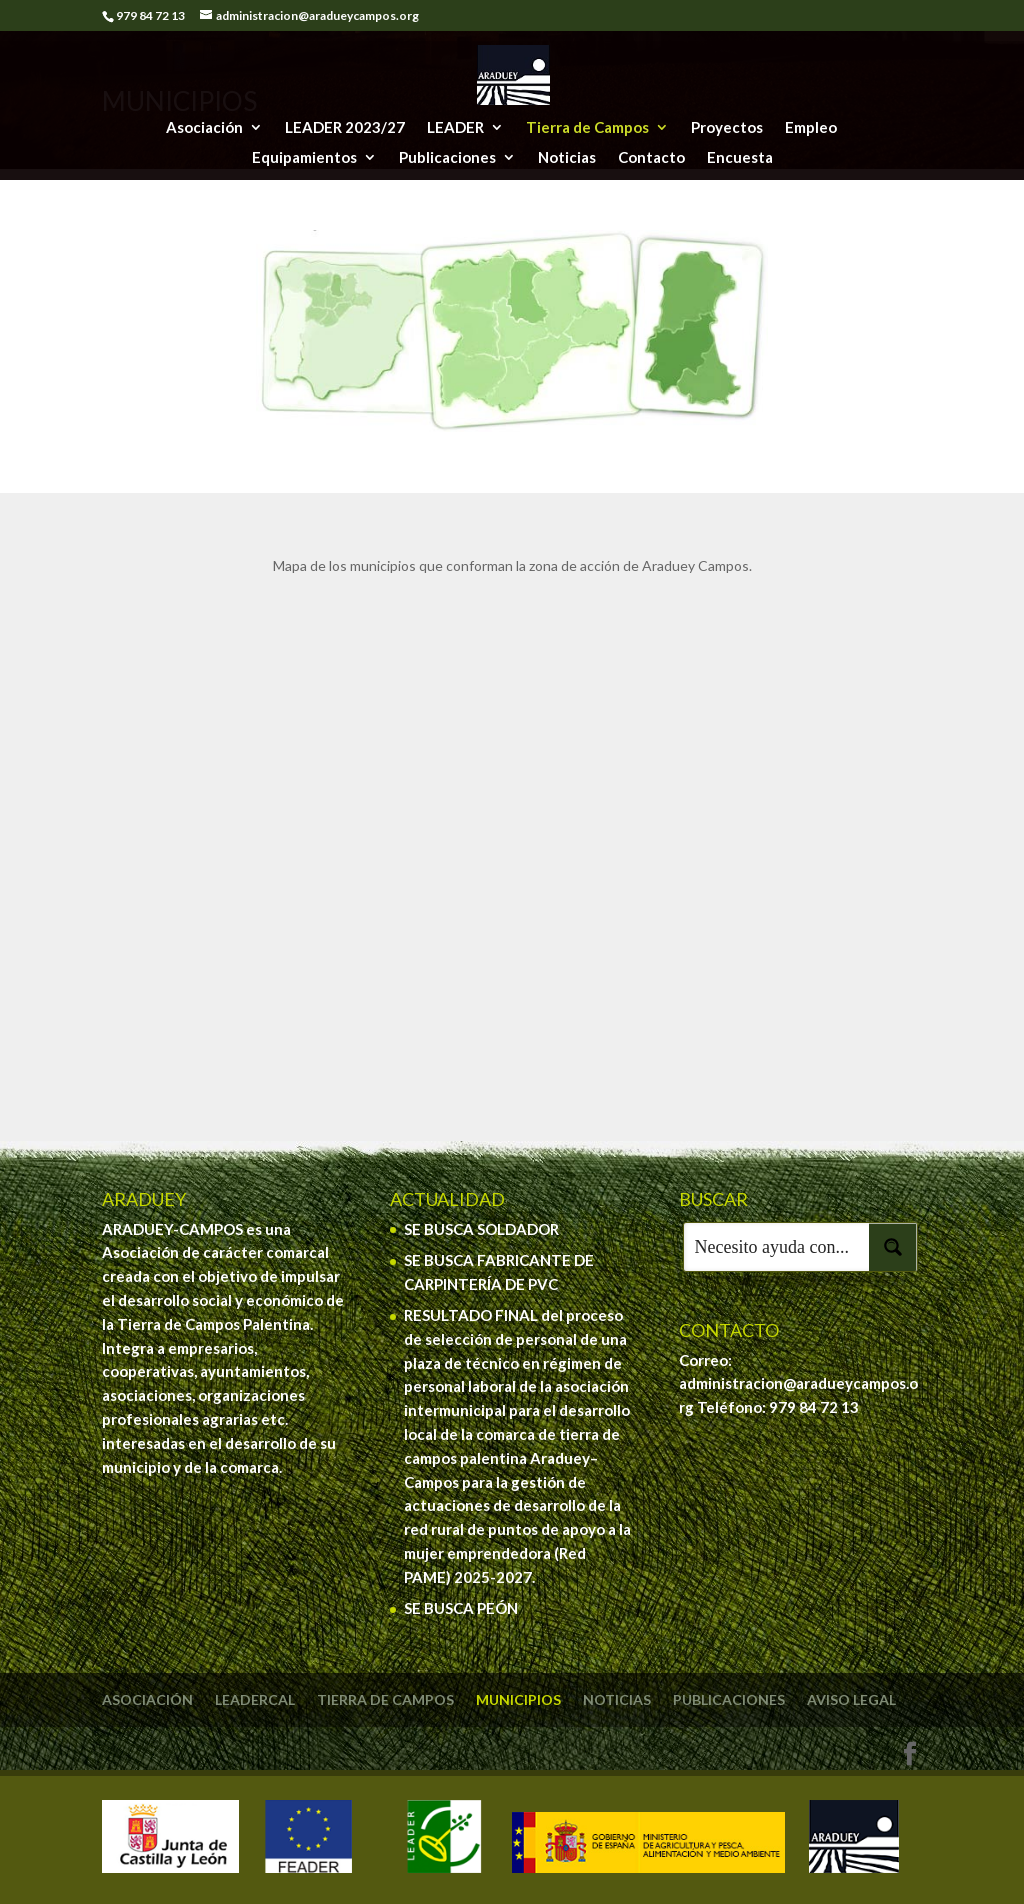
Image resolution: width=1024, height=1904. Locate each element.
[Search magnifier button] (893, 1247)
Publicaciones (447, 158)
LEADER (455, 128)
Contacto (651, 158)
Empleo (811, 128)
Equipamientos (304, 158)
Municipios (518, 1699)
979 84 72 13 (814, 1407)
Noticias (567, 158)
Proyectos (727, 128)
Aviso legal (851, 1699)
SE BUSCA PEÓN (461, 1608)
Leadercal (255, 1699)
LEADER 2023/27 (345, 128)
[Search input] (777, 1247)
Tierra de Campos (587, 128)
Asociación (204, 128)
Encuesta (740, 158)
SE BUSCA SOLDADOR (481, 1229)
